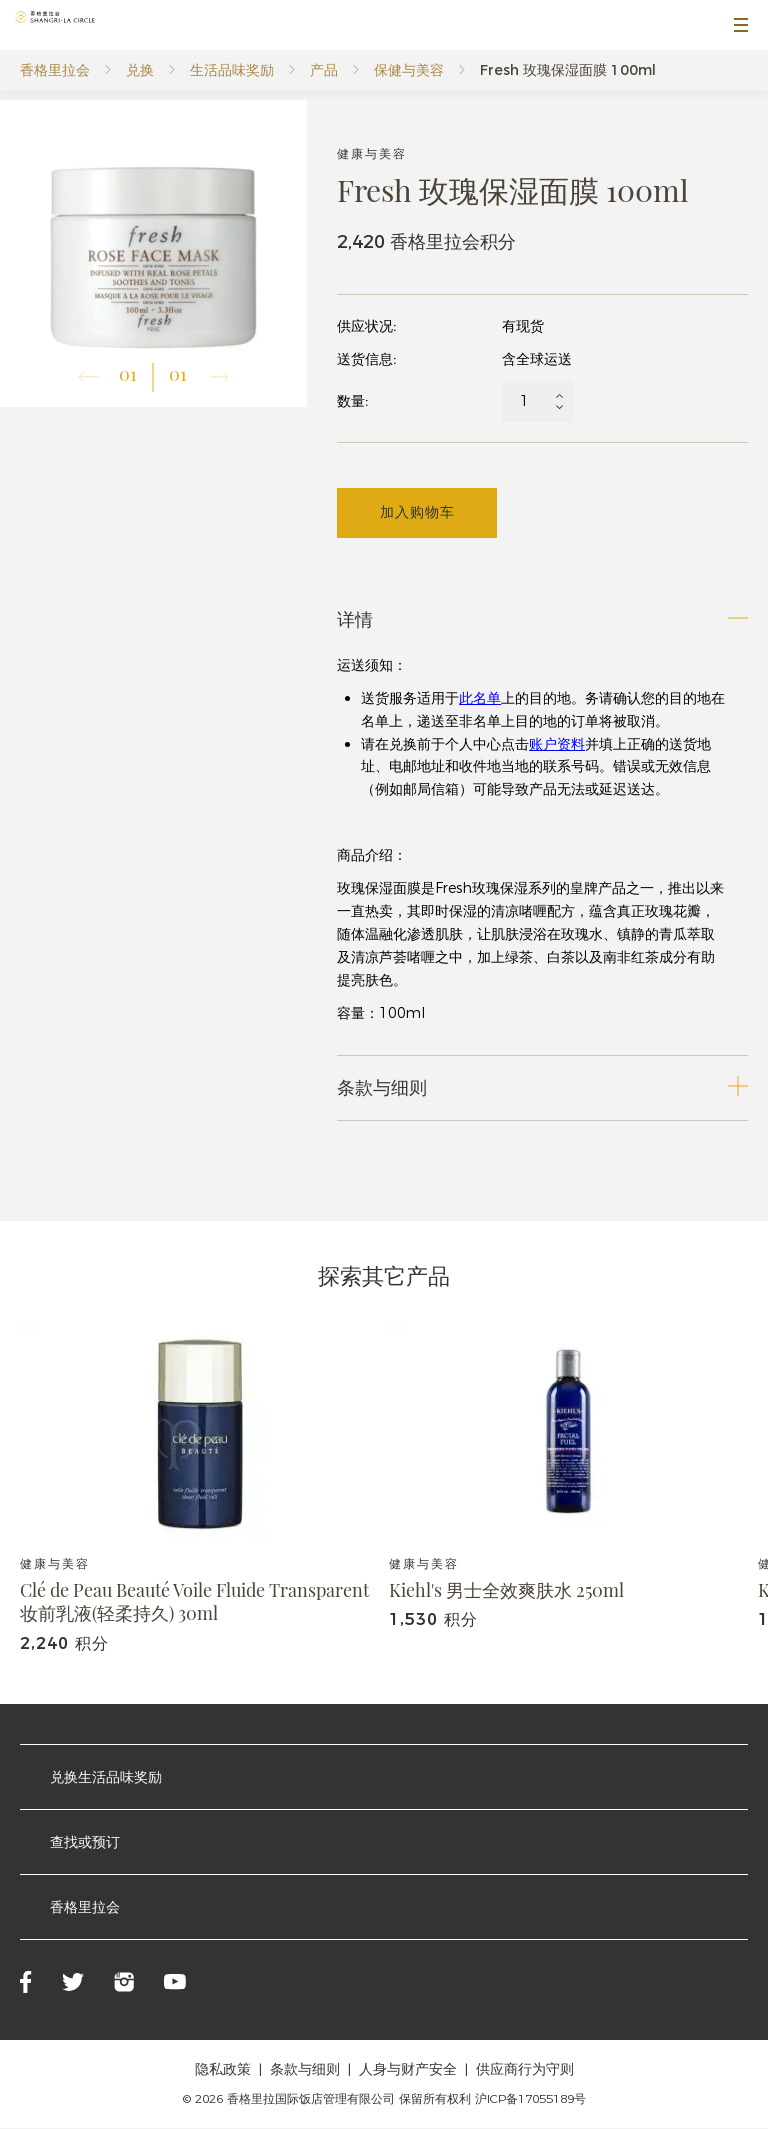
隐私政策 (223, 2070)
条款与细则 (305, 2070)
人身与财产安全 (408, 2070)
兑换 (140, 70)
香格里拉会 (55, 70)
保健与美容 (409, 70)
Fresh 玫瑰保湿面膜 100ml (568, 70)
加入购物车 (417, 513)
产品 (324, 70)
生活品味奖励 (232, 70)
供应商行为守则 (525, 2070)
